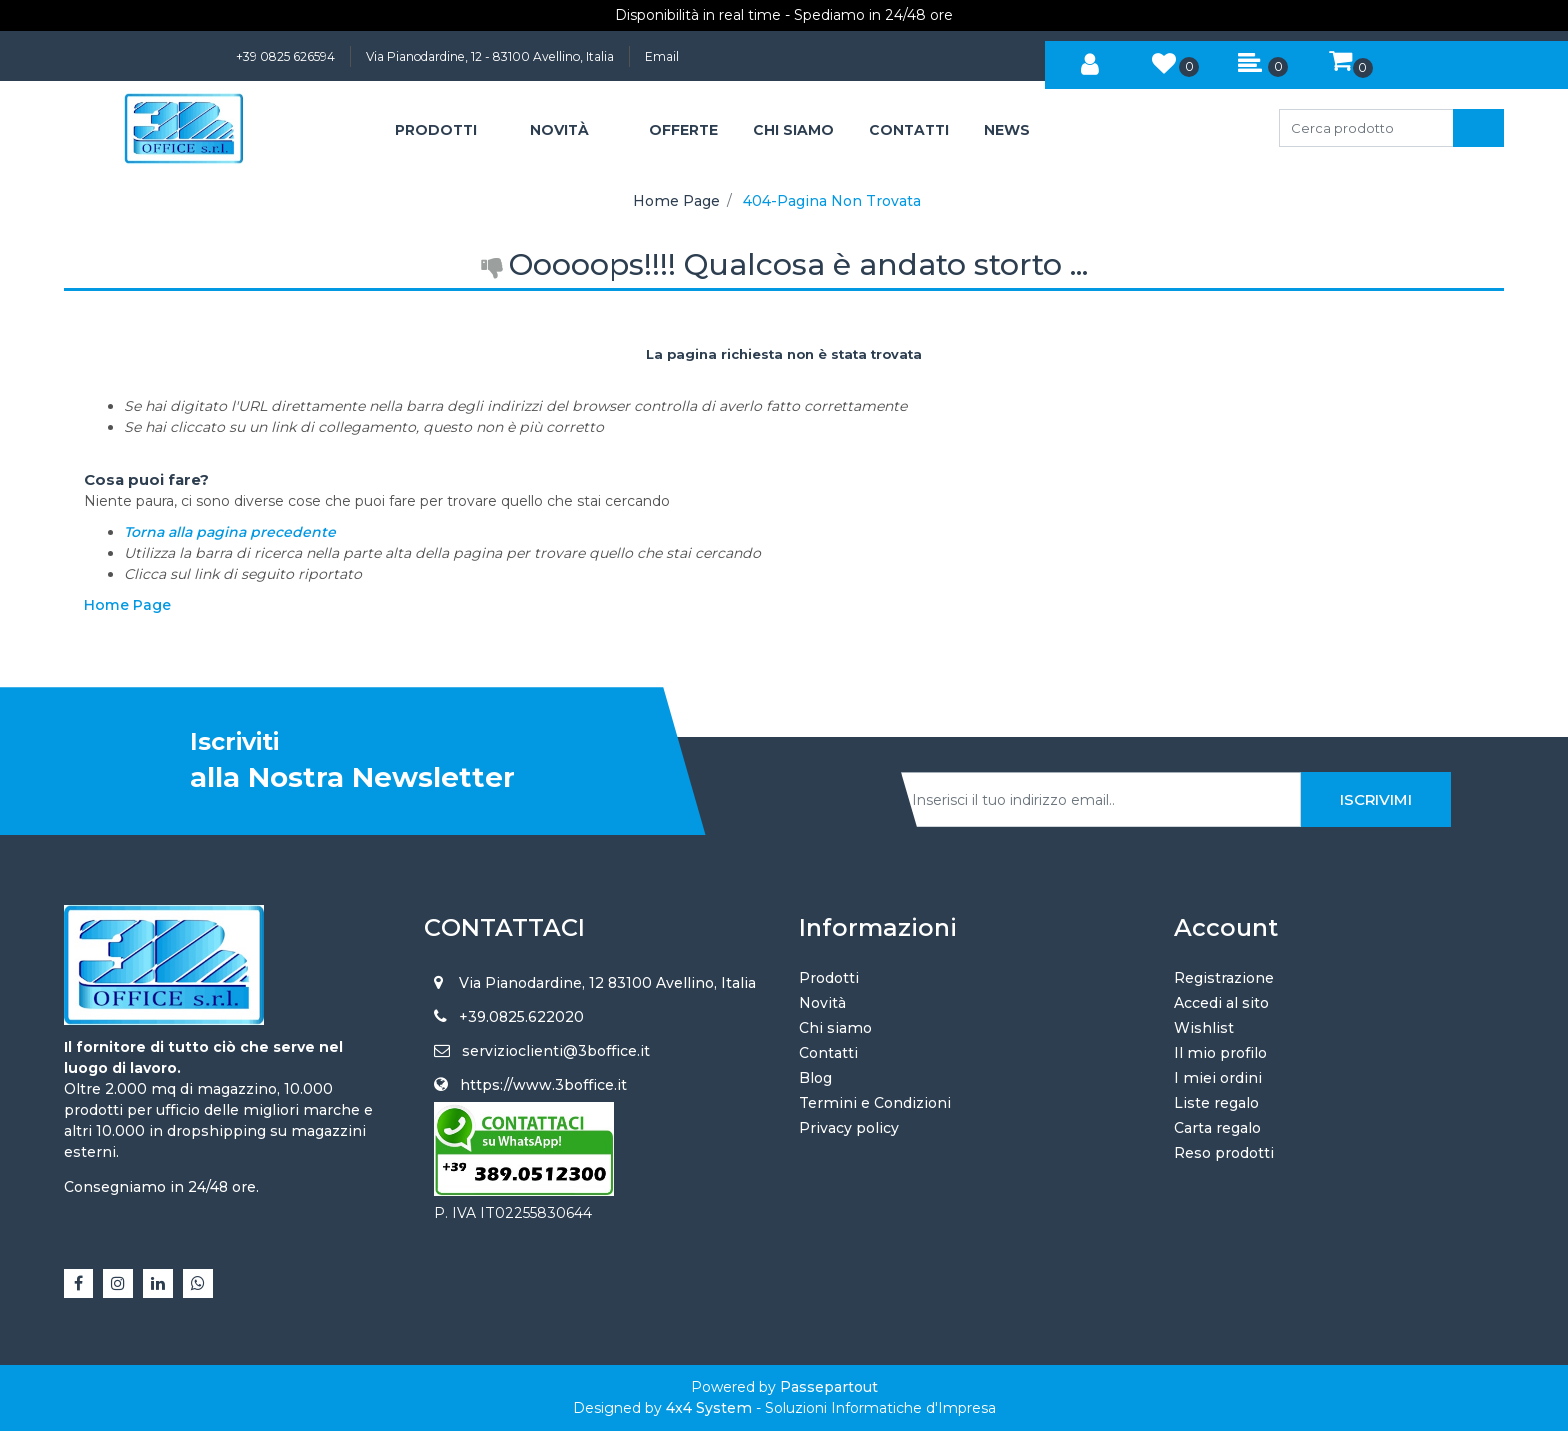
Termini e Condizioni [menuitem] (875, 1103)
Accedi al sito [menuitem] (1221, 1003)
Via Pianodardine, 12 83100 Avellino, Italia (607, 983)
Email (662, 56)
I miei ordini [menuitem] (1218, 1078)
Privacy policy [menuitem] (849, 1128)
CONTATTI (909, 130)
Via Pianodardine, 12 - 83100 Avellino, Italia (490, 56)
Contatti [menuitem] (828, 1053)
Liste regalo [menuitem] (1216, 1103)
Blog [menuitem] (815, 1078)
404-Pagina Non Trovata (832, 201)
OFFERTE (683, 130)
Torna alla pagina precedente (230, 532)
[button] (1478, 128)
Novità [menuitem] (822, 1003)
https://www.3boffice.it (543, 1085)
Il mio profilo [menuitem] (1220, 1053)
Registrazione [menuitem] (1224, 978)
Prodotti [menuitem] (829, 978)
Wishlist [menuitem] (1204, 1028)
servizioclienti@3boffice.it (556, 1051)
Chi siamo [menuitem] (835, 1028)
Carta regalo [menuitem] (1217, 1128)
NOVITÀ (559, 130)
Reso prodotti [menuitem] (1224, 1153)
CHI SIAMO (793, 130)
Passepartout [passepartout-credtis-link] (829, 1387)
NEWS (1007, 130)
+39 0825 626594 (285, 56)
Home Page (676, 201)
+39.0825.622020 (521, 1017)
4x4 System (709, 1408)
